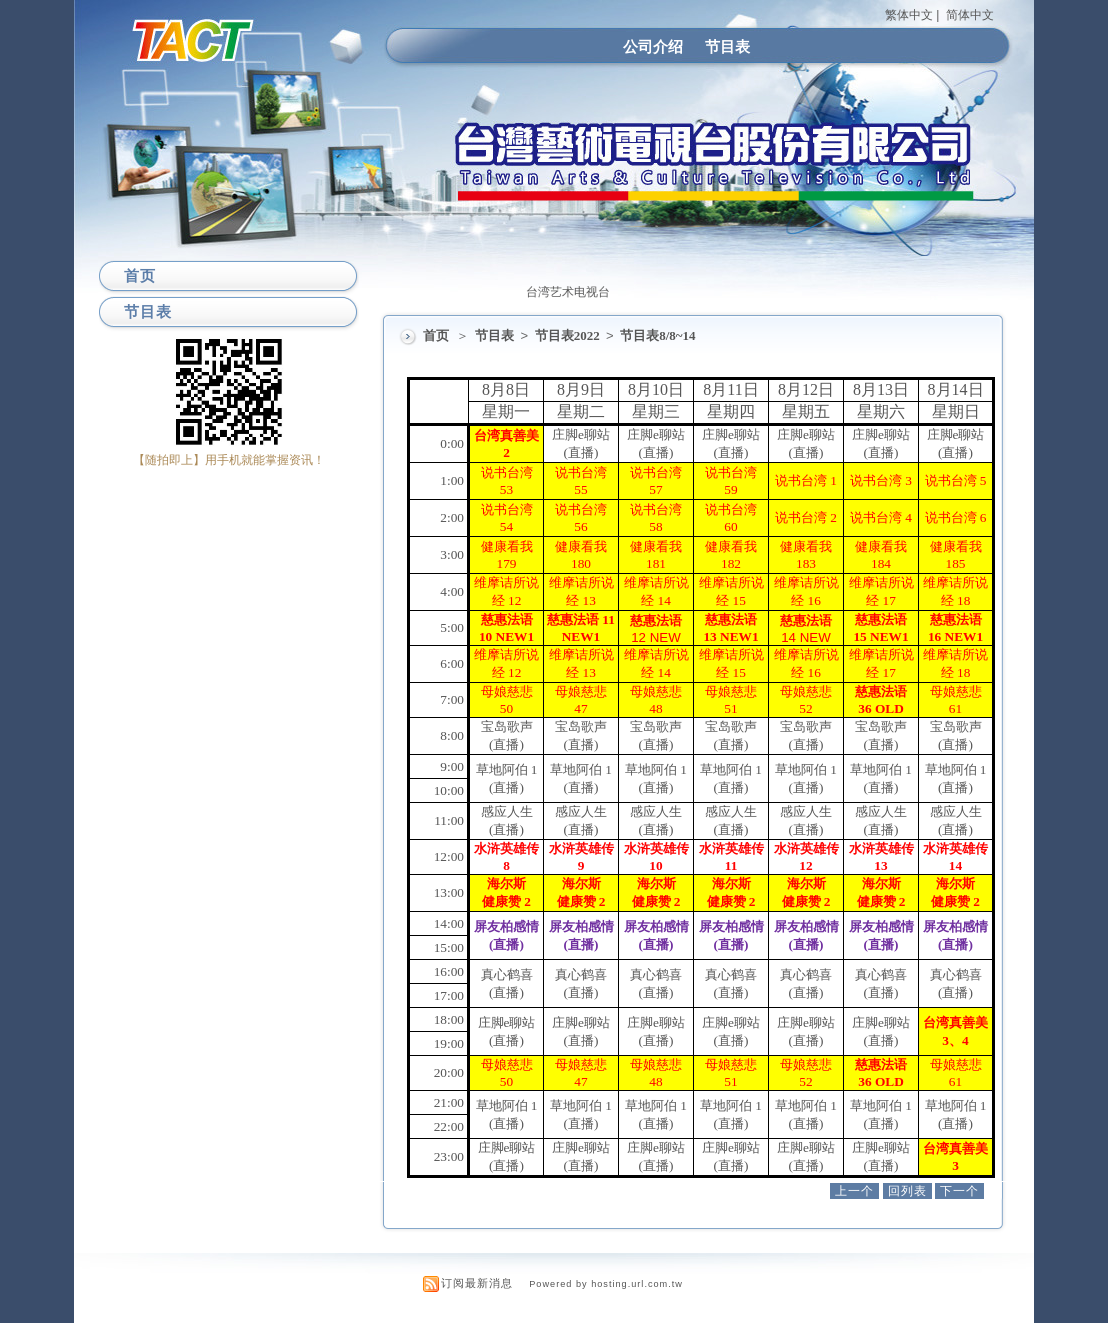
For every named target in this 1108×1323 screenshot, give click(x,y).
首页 (436, 335)
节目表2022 (569, 335)
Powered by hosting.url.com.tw (606, 1284)
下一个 (959, 1191)
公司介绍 (653, 46)
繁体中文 (909, 15)
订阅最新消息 (477, 1283)
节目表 (727, 46)
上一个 (854, 1191)
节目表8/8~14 (657, 335)
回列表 (907, 1191)
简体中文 (970, 15)
